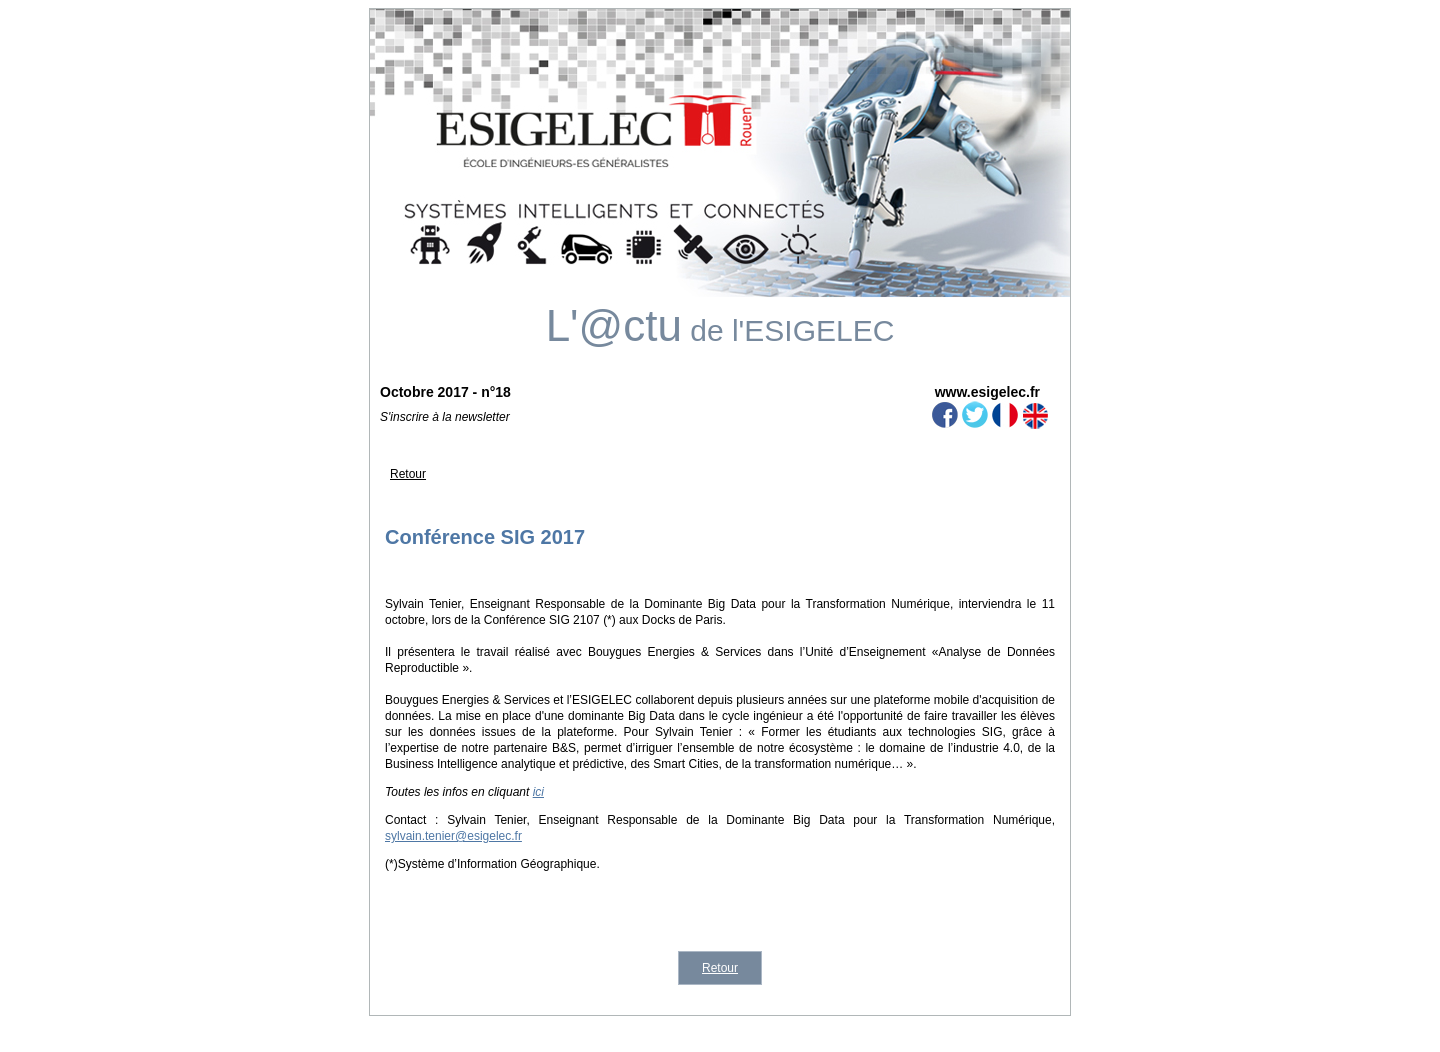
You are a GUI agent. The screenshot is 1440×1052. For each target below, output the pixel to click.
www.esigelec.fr (987, 392)
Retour (408, 474)
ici (538, 792)
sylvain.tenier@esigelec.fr (453, 836)
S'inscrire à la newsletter (445, 417)
